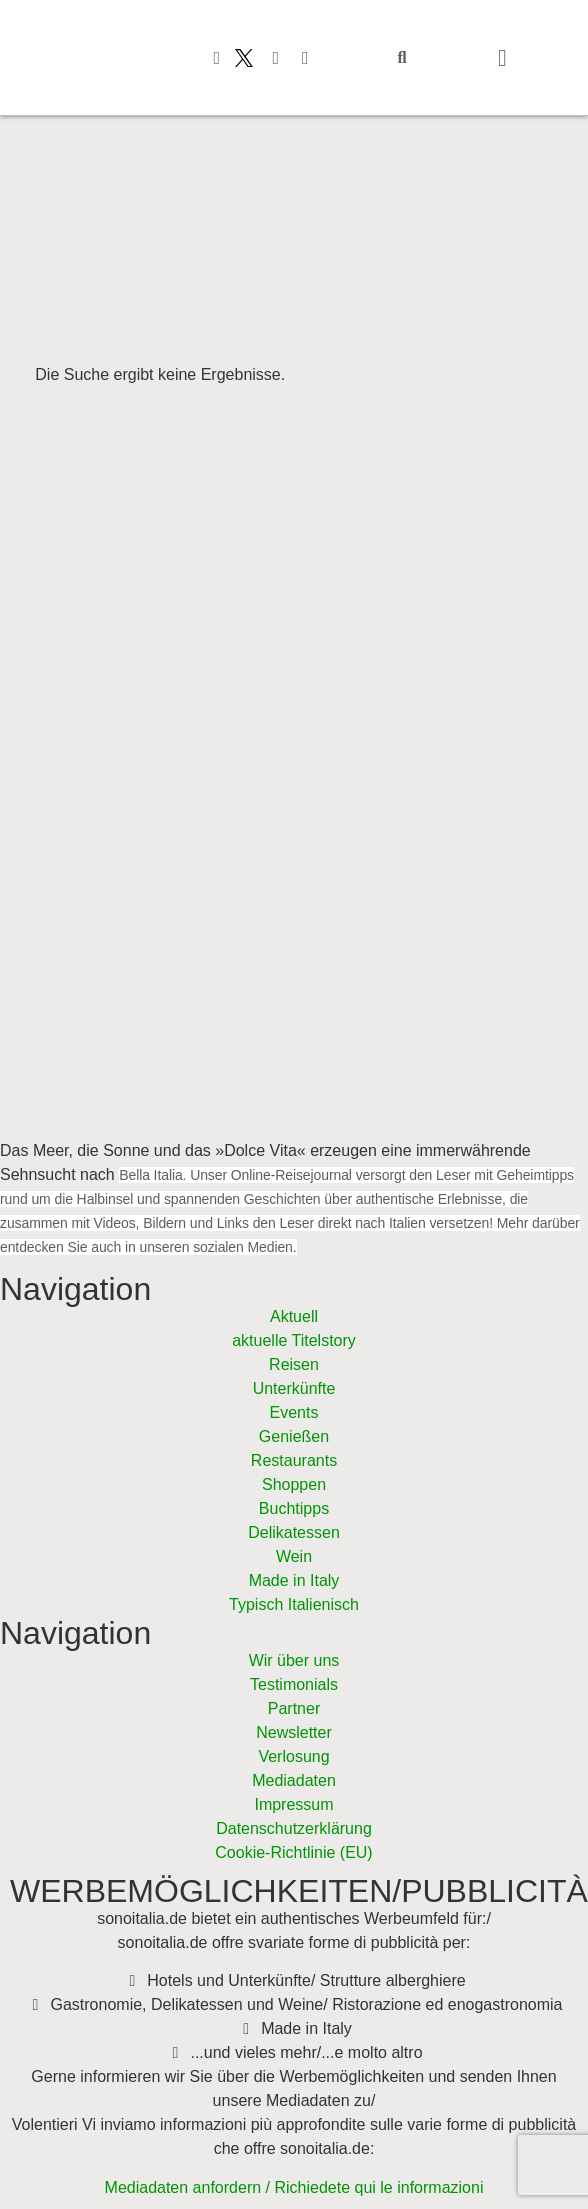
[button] (402, 58)
